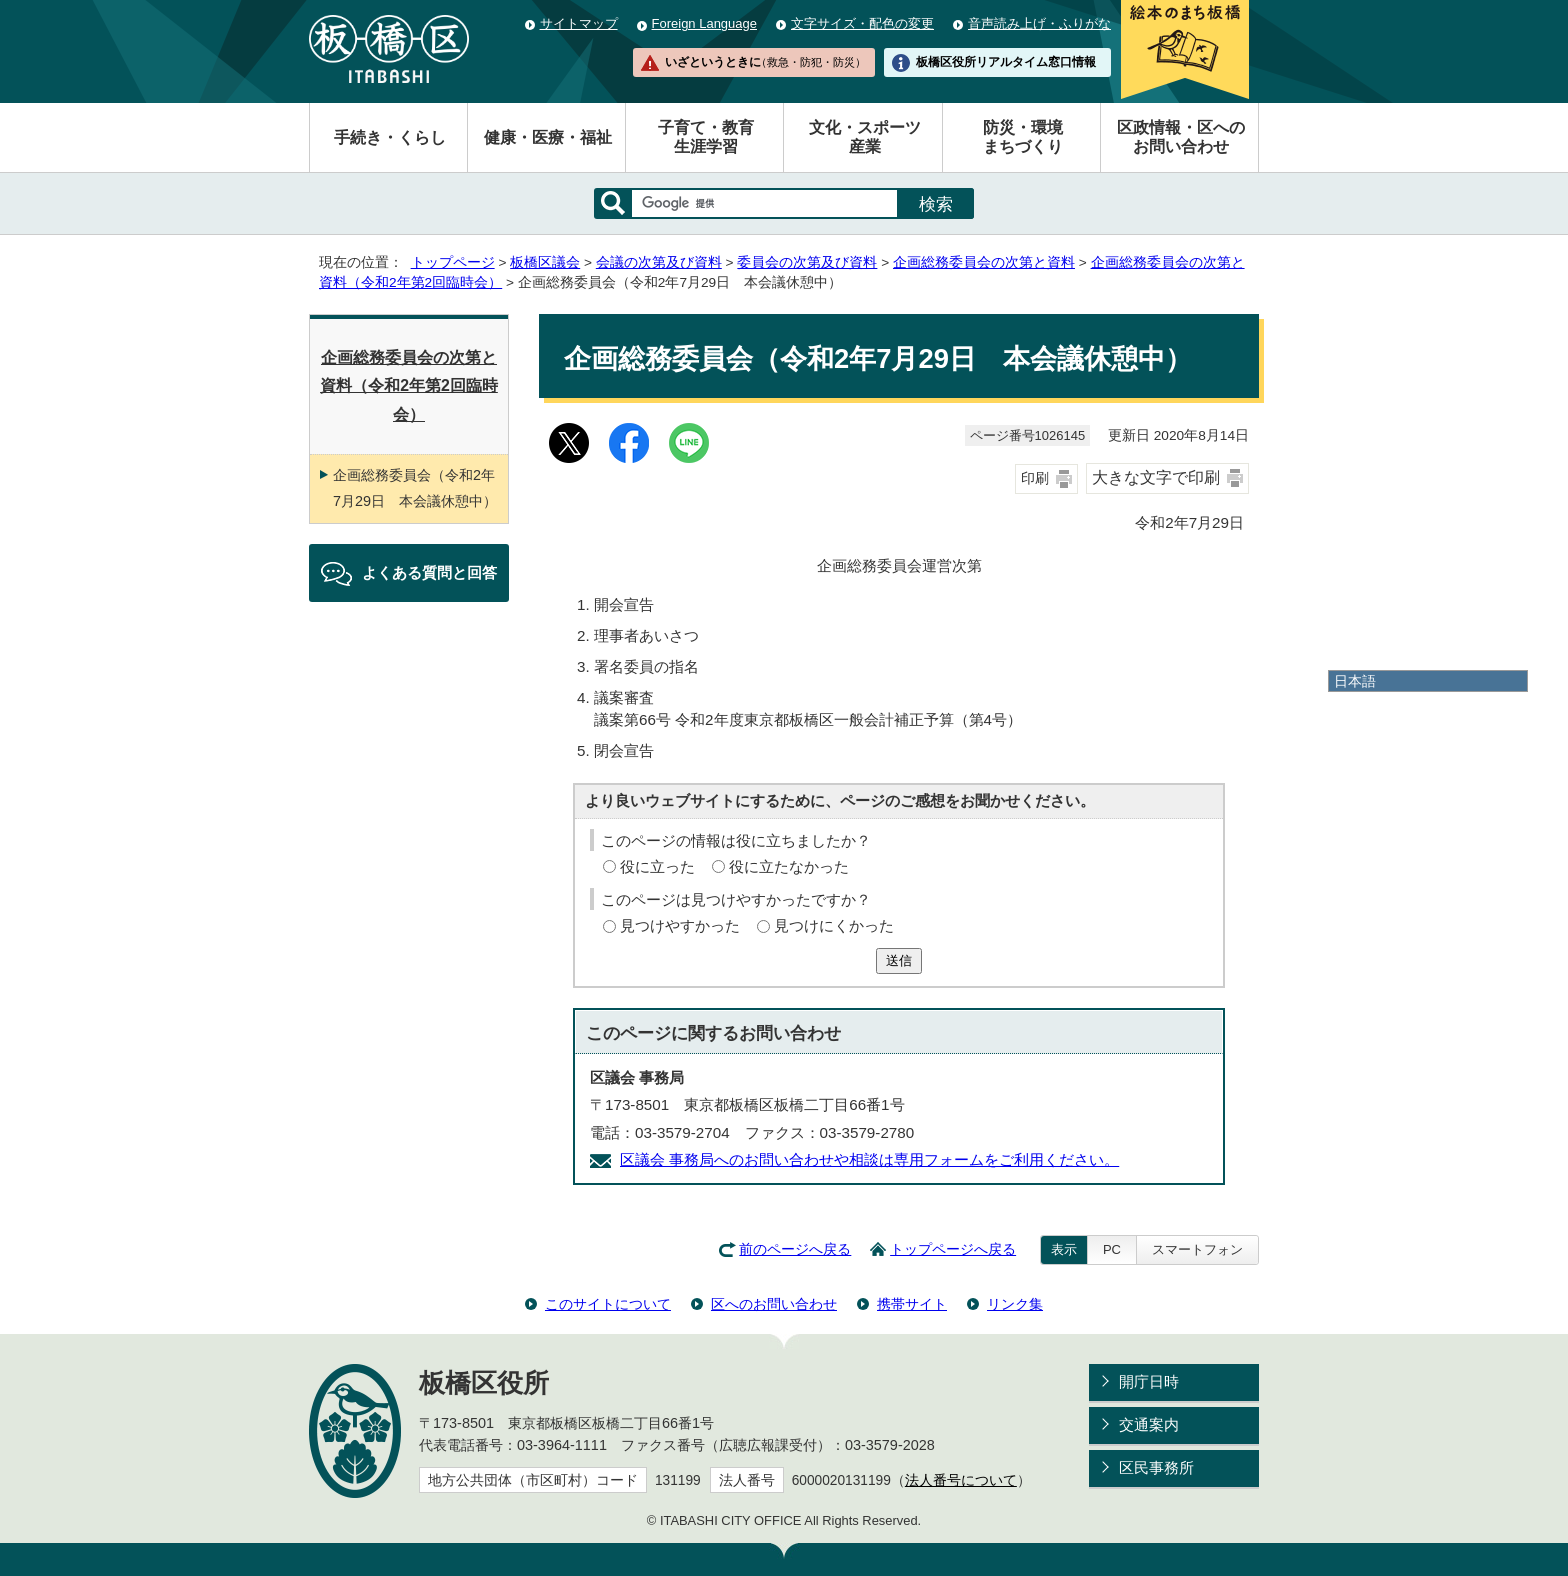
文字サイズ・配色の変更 (862, 23)
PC (1112, 1249)
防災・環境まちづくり (1023, 137)
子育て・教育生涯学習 (706, 137)
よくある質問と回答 (429, 572)
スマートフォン (1197, 1249)
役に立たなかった (789, 866)
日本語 (1355, 681)
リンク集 (1015, 1304)
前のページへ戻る (795, 1249)
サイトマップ (579, 23)
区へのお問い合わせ (774, 1304)
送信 (899, 960)
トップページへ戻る (953, 1249)
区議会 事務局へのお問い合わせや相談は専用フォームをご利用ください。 (869, 1159)
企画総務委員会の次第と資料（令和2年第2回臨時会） (409, 386)
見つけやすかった (680, 925)
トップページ (453, 262)
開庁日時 (1149, 1381)
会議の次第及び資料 (659, 262)
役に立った (657, 866)
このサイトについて (608, 1304)
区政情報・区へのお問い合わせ (1181, 137)
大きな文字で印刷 (1156, 477)
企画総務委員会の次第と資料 (984, 262)
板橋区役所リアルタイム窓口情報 (1006, 62)
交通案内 (1149, 1424)
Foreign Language (704, 23)
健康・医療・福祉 (548, 137)
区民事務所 (1156, 1467)
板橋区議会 (545, 262)
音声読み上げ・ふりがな (1039, 23)
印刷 (1035, 478)
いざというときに (765, 62)
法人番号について (961, 1480)
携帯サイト (912, 1304)
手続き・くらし (390, 137)
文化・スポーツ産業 (865, 137)
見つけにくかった (834, 925)
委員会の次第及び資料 (807, 262)
